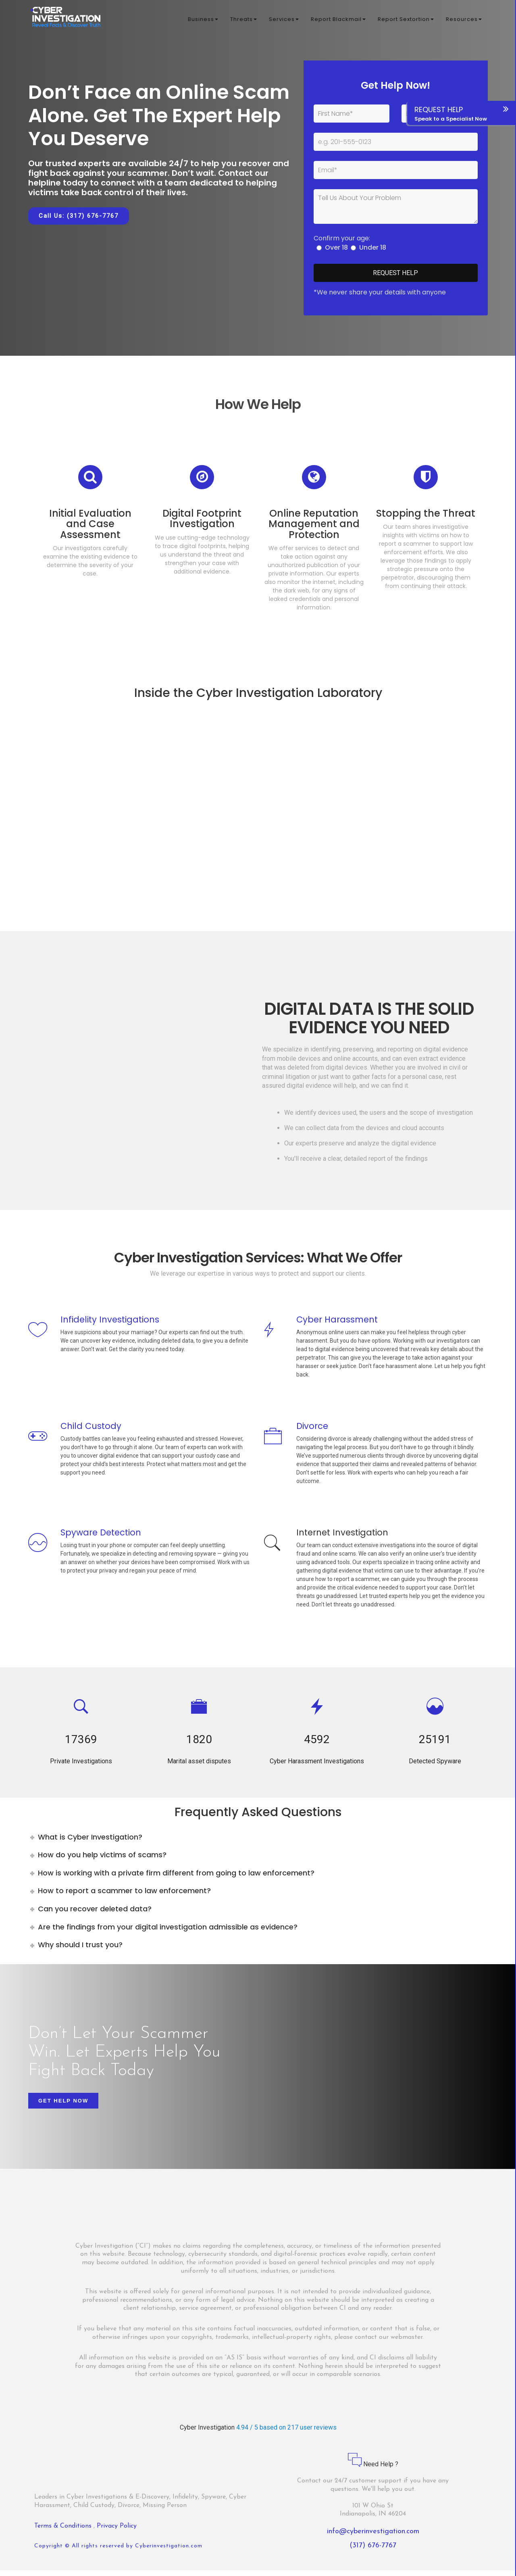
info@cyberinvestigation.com (373, 2537)
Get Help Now (63, 2106)
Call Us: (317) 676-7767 (79, 215)
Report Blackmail (338, 20)
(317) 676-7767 (373, 2551)
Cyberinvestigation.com (168, 2552)
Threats (243, 20)
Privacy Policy (117, 2531)
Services (284, 20)
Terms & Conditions (64, 2531)
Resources (464, 20)
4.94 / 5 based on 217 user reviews (286, 2433)
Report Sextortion (406, 20)
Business (203, 20)
